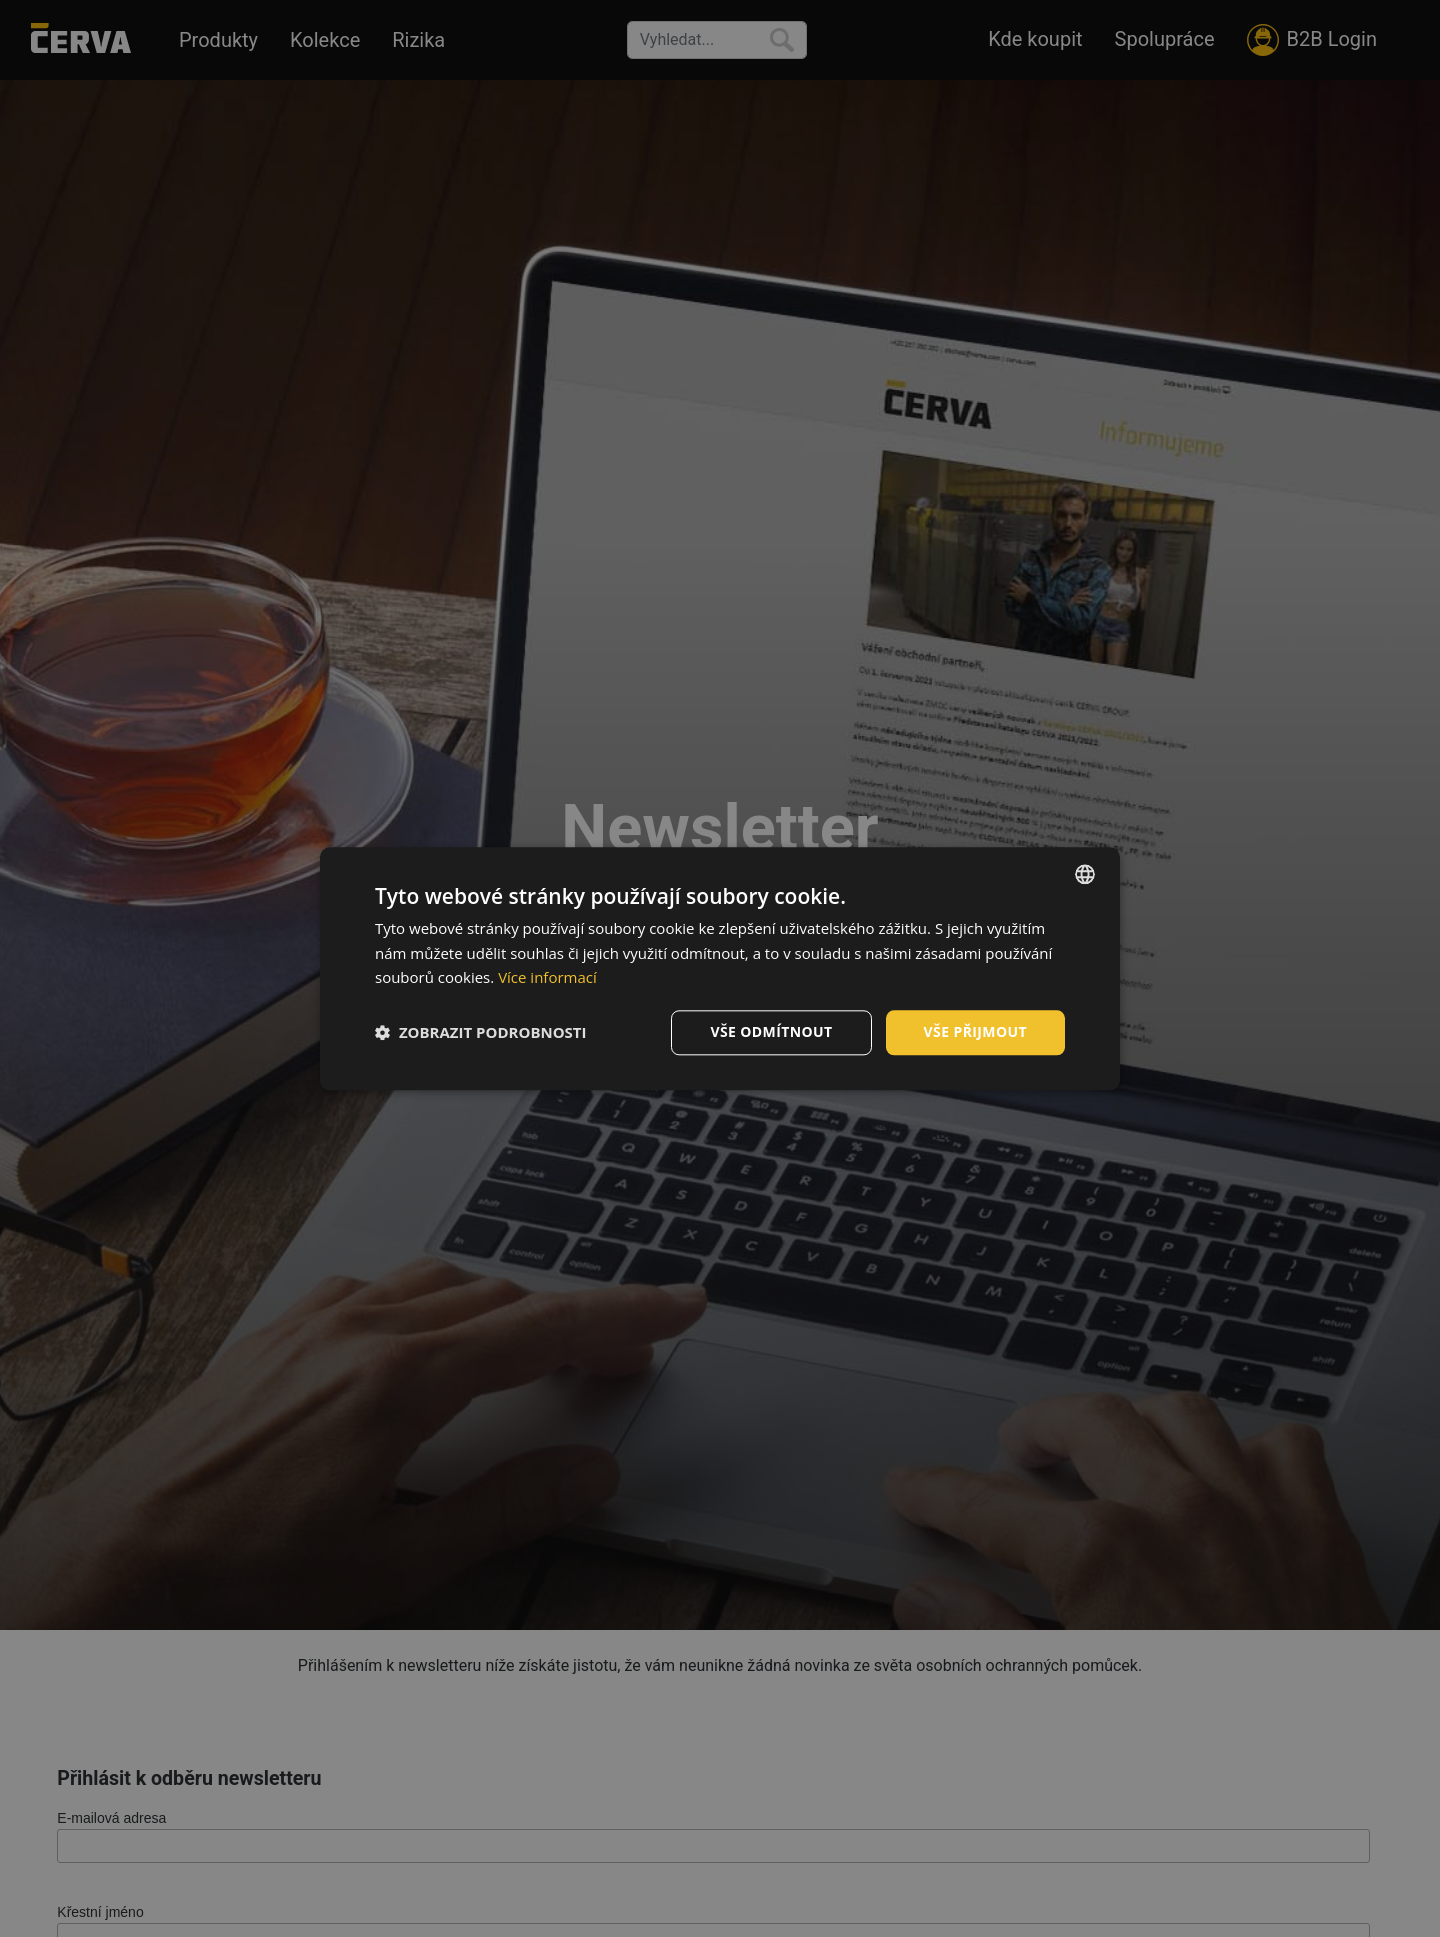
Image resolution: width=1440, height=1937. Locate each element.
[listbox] (1085, 874)
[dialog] (720, 968)
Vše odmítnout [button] (771, 1031)
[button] (481, 1033)
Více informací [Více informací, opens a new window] (547, 978)
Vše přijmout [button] (975, 1031)
